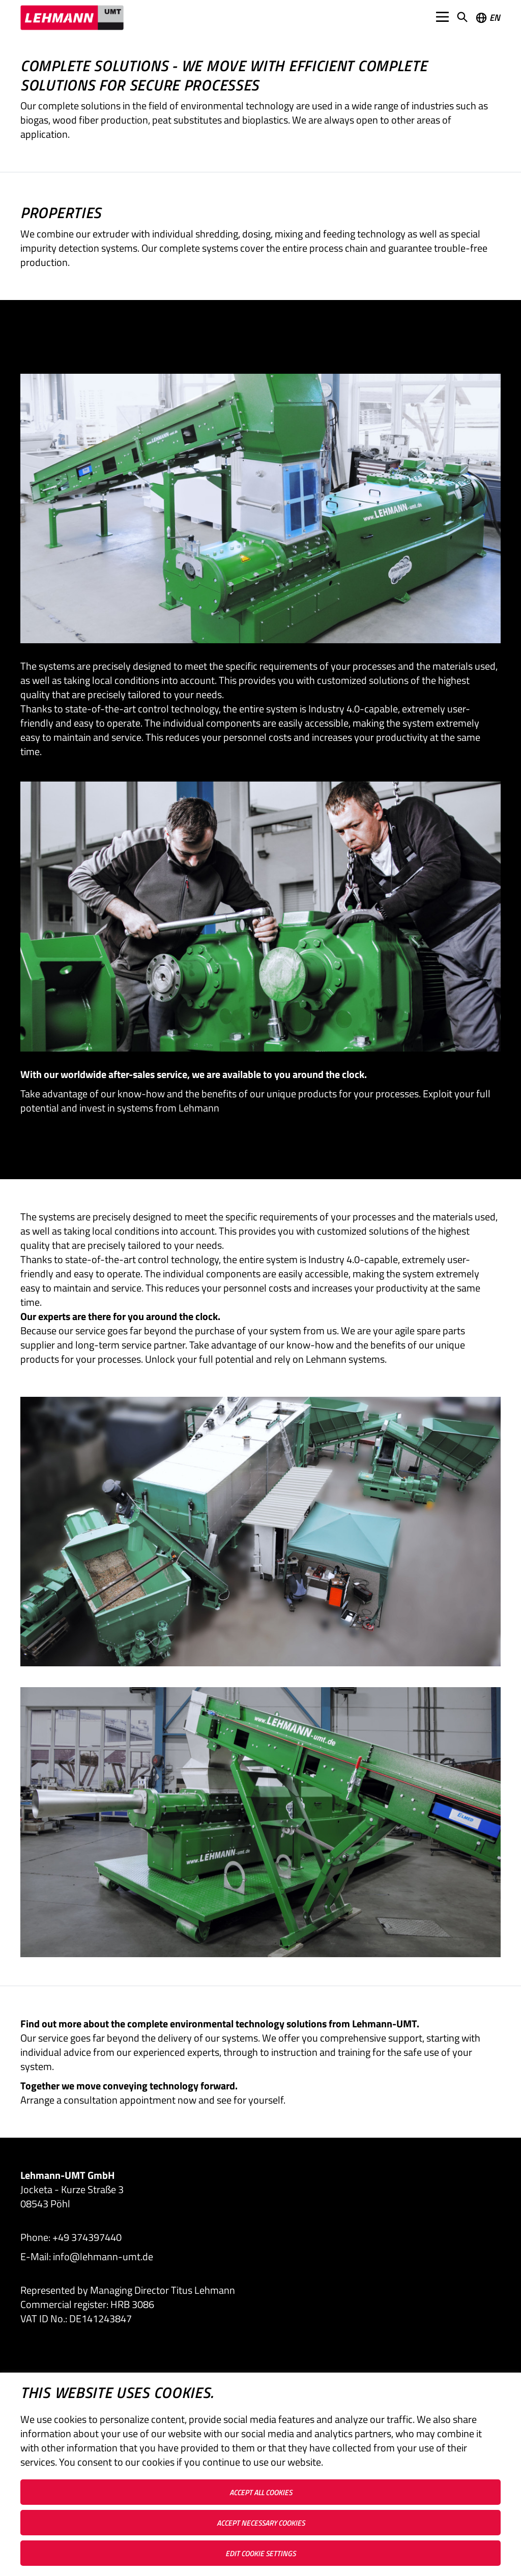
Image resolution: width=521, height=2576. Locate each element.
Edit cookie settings (260, 2553)
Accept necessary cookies (261, 2523)
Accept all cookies (260, 2492)
